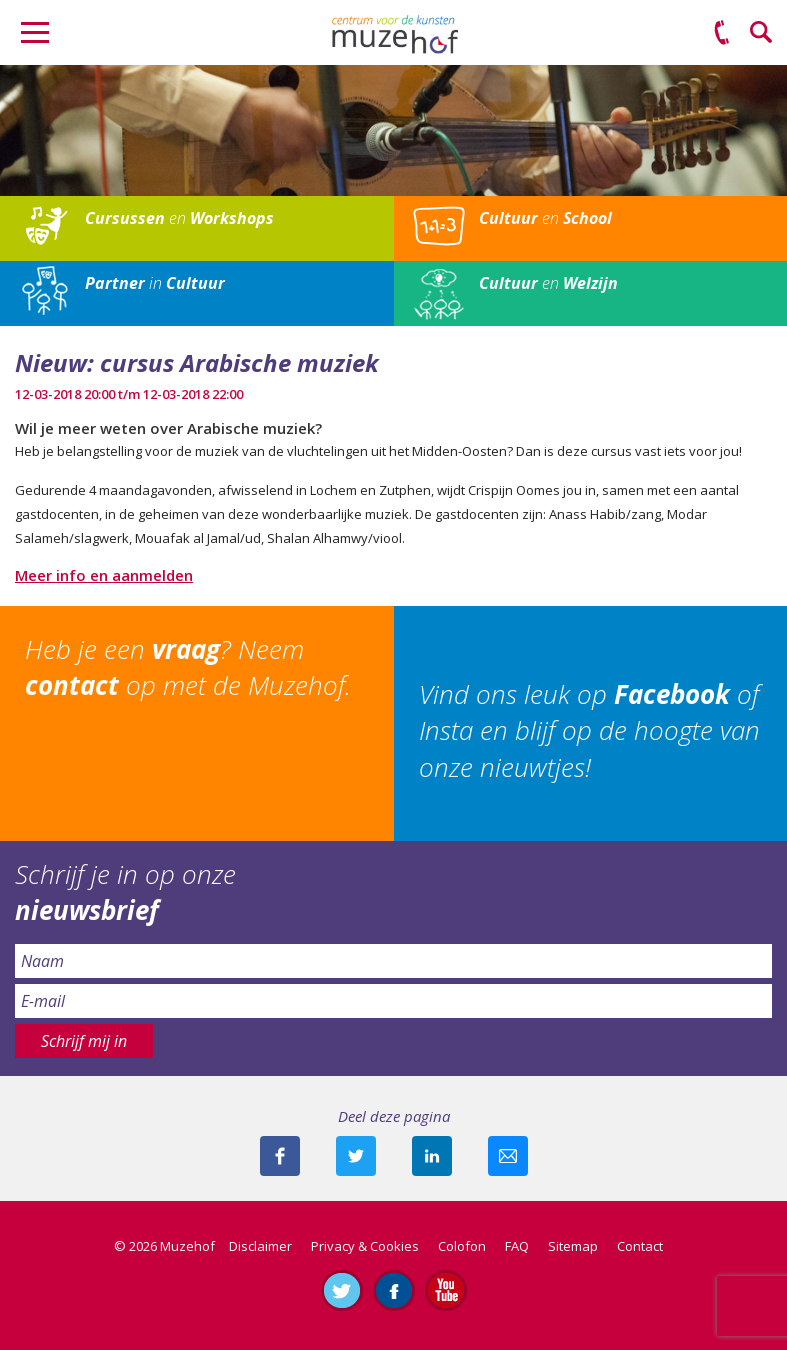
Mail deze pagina (508, 1156)
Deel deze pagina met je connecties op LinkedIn (432, 1156)
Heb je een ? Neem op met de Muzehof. (188, 667)
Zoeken (762, 33)
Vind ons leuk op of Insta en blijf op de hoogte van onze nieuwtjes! (589, 730)
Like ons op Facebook (394, 1290)
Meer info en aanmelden (104, 575)
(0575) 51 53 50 (722, 33)
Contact (640, 1246)
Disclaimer (260, 1246)
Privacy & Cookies (365, 1246)
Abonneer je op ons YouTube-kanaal (446, 1290)
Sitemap (573, 1246)
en (179, 218)
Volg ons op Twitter (342, 1290)
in (155, 283)
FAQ (517, 1246)
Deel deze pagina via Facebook (280, 1156)
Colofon (462, 1246)
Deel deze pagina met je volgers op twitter (356, 1156)
